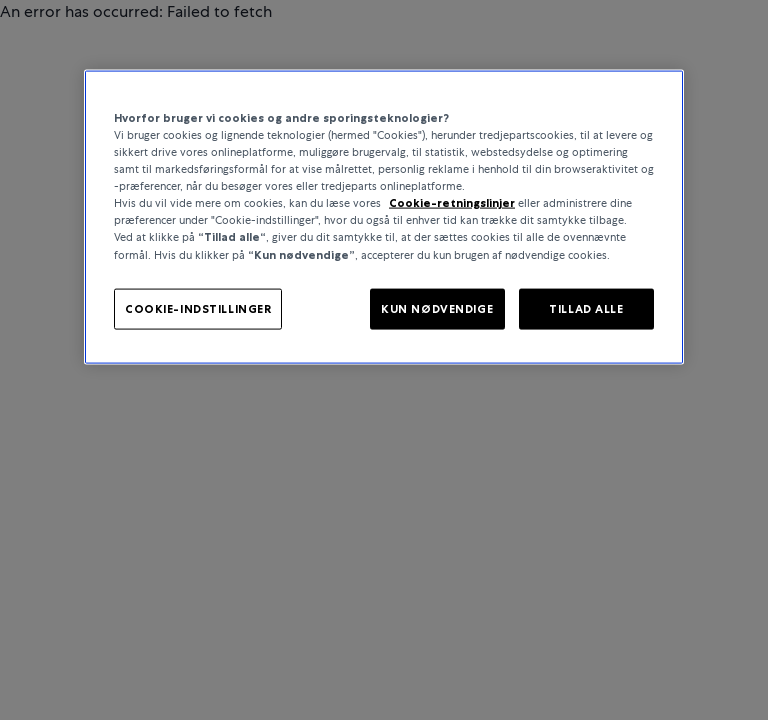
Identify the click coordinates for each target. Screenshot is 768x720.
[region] (384, 217)
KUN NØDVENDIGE (437, 308)
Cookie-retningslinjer (452, 203)
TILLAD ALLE (586, 308)
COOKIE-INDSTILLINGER (198, 308)
